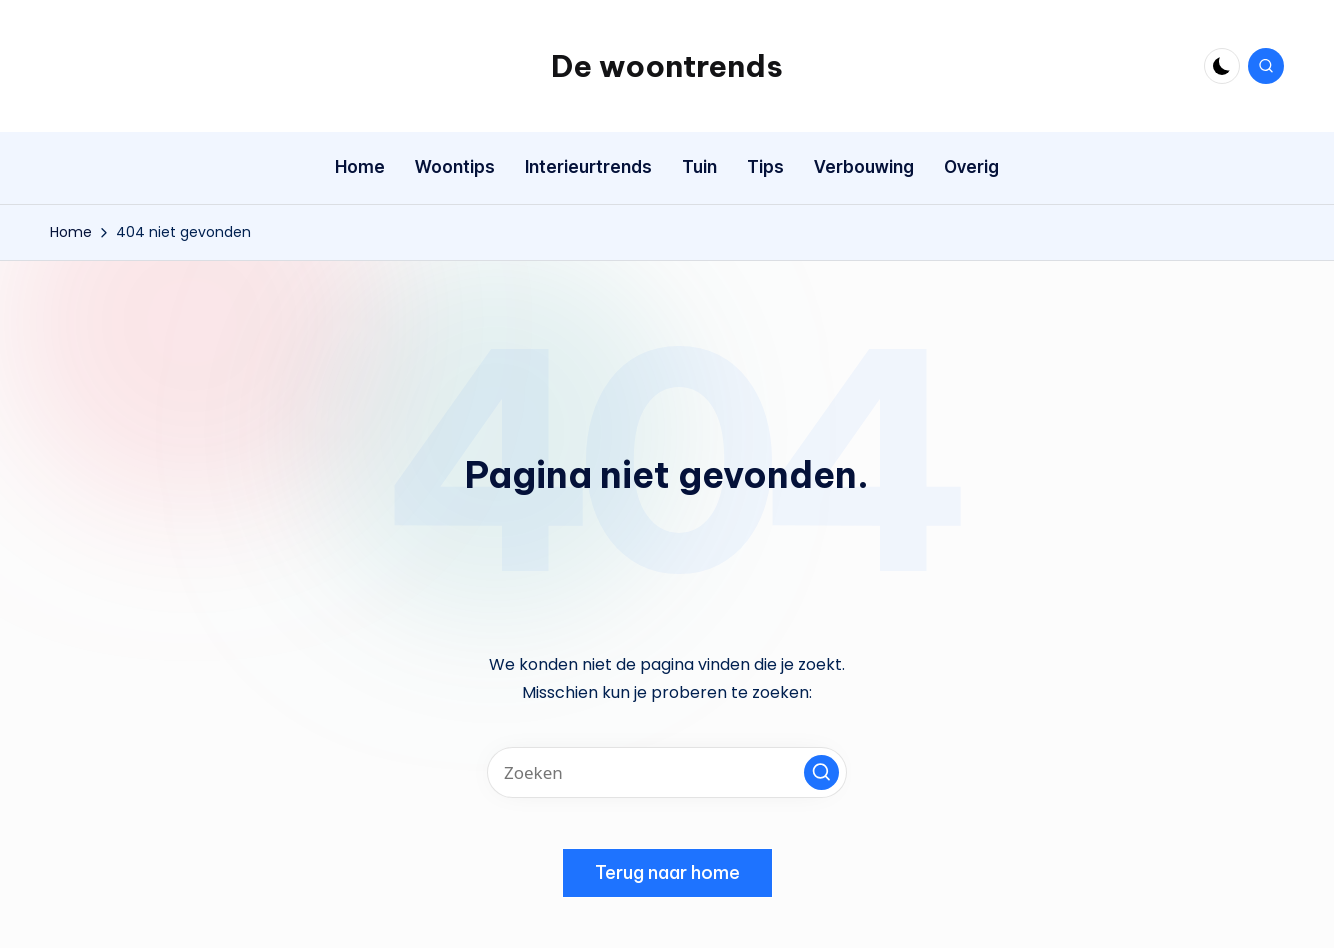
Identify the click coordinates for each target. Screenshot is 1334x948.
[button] (821, 772)
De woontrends (667, 66)
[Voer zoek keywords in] (667, 772)
